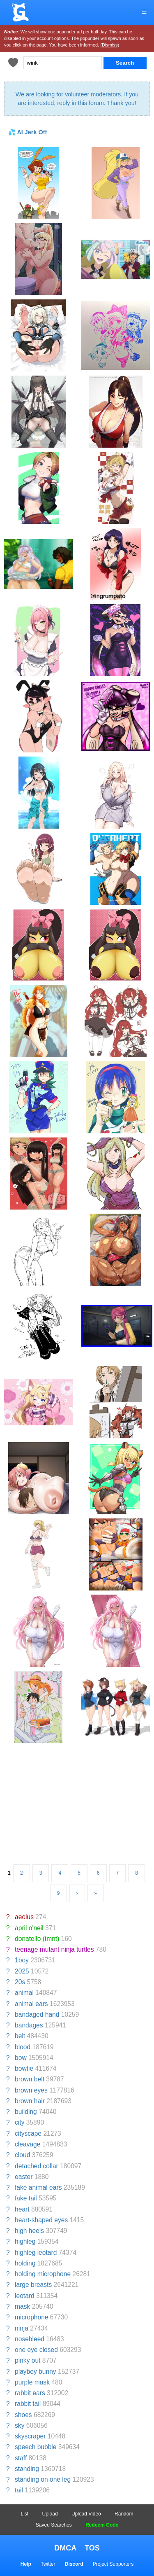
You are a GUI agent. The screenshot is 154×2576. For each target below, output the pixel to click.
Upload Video (86, 2514)
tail (19, 2490)
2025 (22, 1971)
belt (20, 2035)
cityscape (28, 2133)
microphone (31, 2317)
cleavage (27, 2144)
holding (25, 2263)
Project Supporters (113, 2564)
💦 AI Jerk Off (27, 132)
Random (124, 2514)
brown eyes (31, 2090)
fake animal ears (38, 2187)
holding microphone (43, 2273)
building (26, 2111)
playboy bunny (35, 2371)
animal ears (31, 2003)
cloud (22, 2154)
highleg (25, 2241)
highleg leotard (36, 2252)
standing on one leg (43, 2479)
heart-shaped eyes (41, 2219)
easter (23, 2176)
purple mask (32, 2382)
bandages (29, 2025)
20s (20, 1981)
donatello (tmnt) (37, 1938)
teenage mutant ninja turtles (54, 1949)
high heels (29, 2230)
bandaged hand (37, 2014)
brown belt (29, 2079)
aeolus (24, 1916)
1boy (22, 1960)
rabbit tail (28, 2403)
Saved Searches (54, 2525)
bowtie (24, 2068)
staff (21, 2458)
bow (21, 2057)
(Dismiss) (109, 44)
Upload (50, 2514)
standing (27, 2468)
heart (22, 2209)
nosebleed (29, 2338)
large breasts (33, 2284)
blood (22, 2047)
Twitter (48, 2564)
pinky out (27, 2360)
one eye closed (36, 2349)
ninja (21, 2328)
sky (19, 2425)
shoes (23, 2414)
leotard (24, 2295)
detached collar (36, 2166)
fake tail (26, 2198)
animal (24, 1992)
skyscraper (30, 2436)
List (25, 2514)
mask (22, 2306)
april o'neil (29, 1927)
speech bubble (35, 2446)
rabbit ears (30, 2392)
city (19, 2122)
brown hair (30, 2100)
